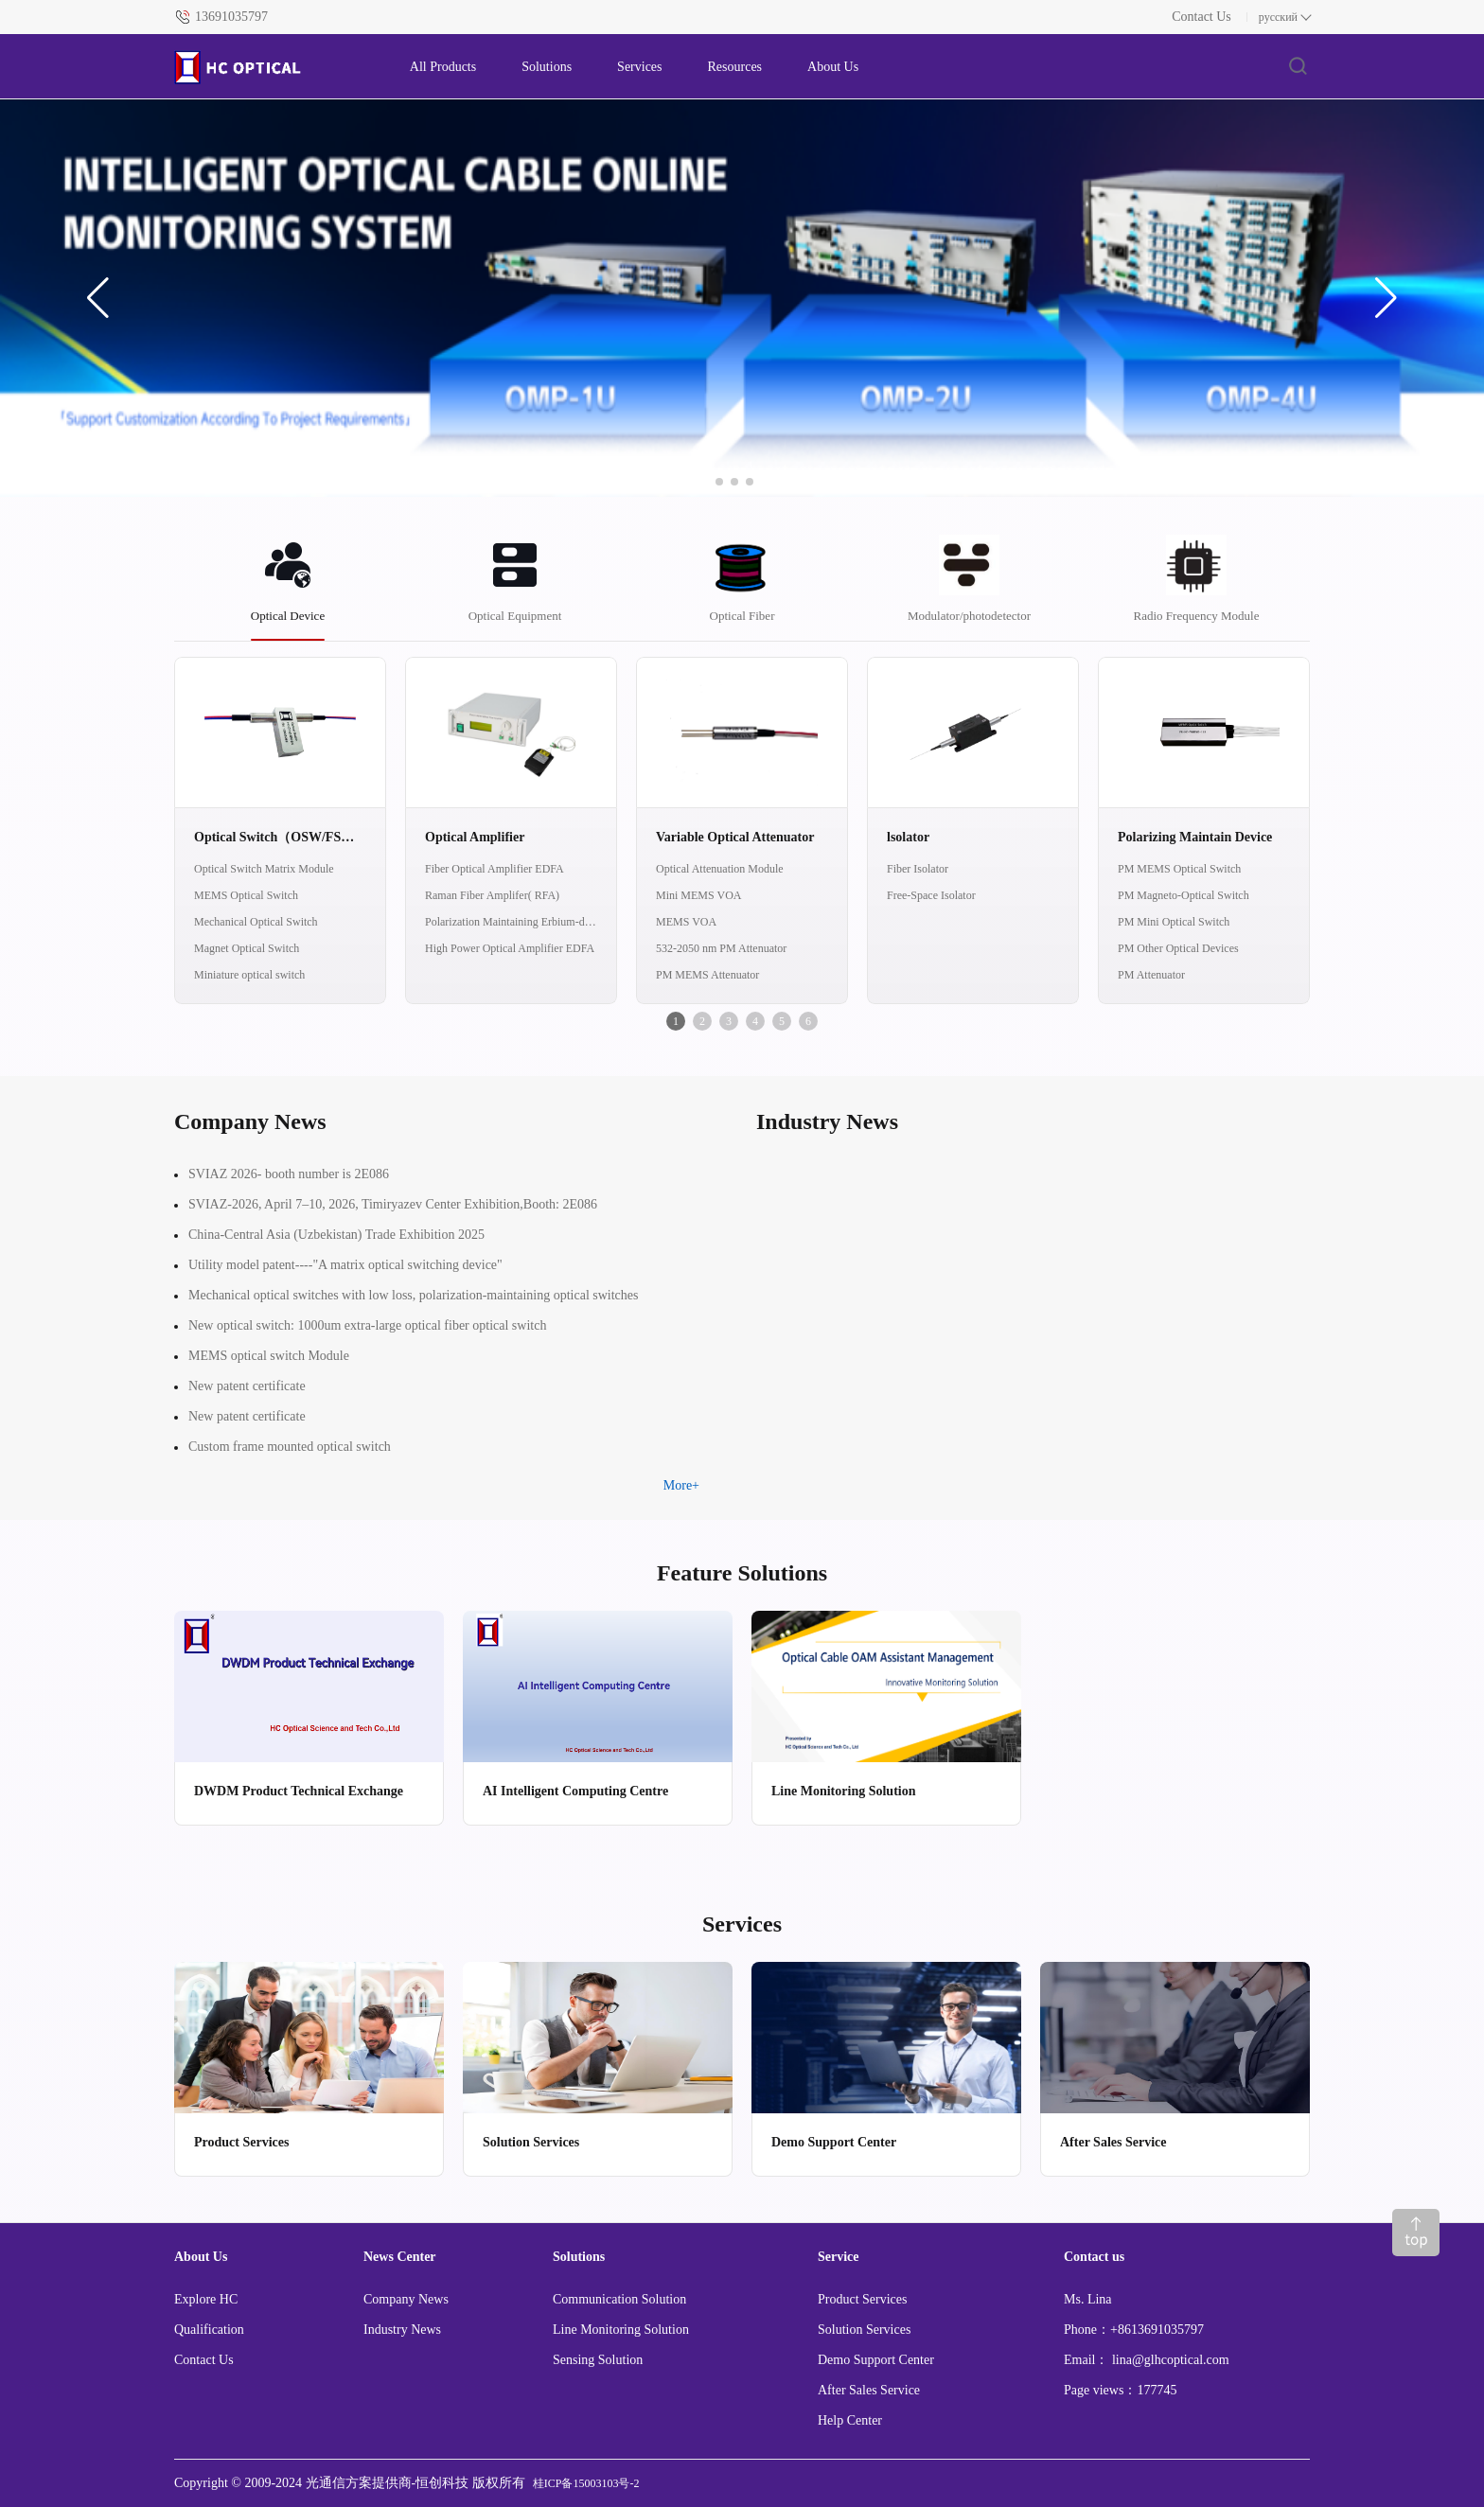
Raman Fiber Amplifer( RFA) (492, 895)
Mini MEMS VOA (698, 895)
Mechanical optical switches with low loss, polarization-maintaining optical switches (413, 1295)
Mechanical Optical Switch (256, 921)
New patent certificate (247, 1386)
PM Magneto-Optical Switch (1183, 895)
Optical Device (288, 616)
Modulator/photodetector (969, 616)
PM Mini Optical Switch (1173, 921)
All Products (443, 67)
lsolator (908, 837)
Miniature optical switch (249, 974)
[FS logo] (273, 67)
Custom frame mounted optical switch (289, 1446)
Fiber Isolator (917, 868)
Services (639, 67)
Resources (735, 67)
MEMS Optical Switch (246, 895)
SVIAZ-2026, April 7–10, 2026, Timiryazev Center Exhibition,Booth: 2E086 (392, 1204)
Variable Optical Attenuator (735, 837)
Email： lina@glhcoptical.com (1146, 2360)
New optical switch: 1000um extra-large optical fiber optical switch (367, 1325)
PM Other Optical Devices (1178, 948)
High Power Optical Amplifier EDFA (509, 948)
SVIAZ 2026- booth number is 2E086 (288, 1174)
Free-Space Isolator (931, 895)
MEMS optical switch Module (268, 1356)
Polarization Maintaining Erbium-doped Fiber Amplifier (511, 921)
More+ (681, 1485)
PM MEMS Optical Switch (1179, 868)
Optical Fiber (742, 616)
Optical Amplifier (474, 837)
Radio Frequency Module (1197, 616)
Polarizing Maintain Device (1195, 837)
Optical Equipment (515, 616)
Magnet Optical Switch (246, 948)
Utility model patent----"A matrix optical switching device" (345, 1265)
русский (1278, 17)
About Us (832, 67)
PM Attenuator (1151, 974)
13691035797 (231, 16)
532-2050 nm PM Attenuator (721, 948)
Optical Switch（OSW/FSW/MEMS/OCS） (280, 837)
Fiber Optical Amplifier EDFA (494, 868)
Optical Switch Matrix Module (264, 868)
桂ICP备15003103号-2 (586, 2483)
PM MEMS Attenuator (707, 974)
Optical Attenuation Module (720, 868)
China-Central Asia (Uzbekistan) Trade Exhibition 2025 (336, 1234)
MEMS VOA (686, 921)
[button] (98, 298)
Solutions (546, 67)
